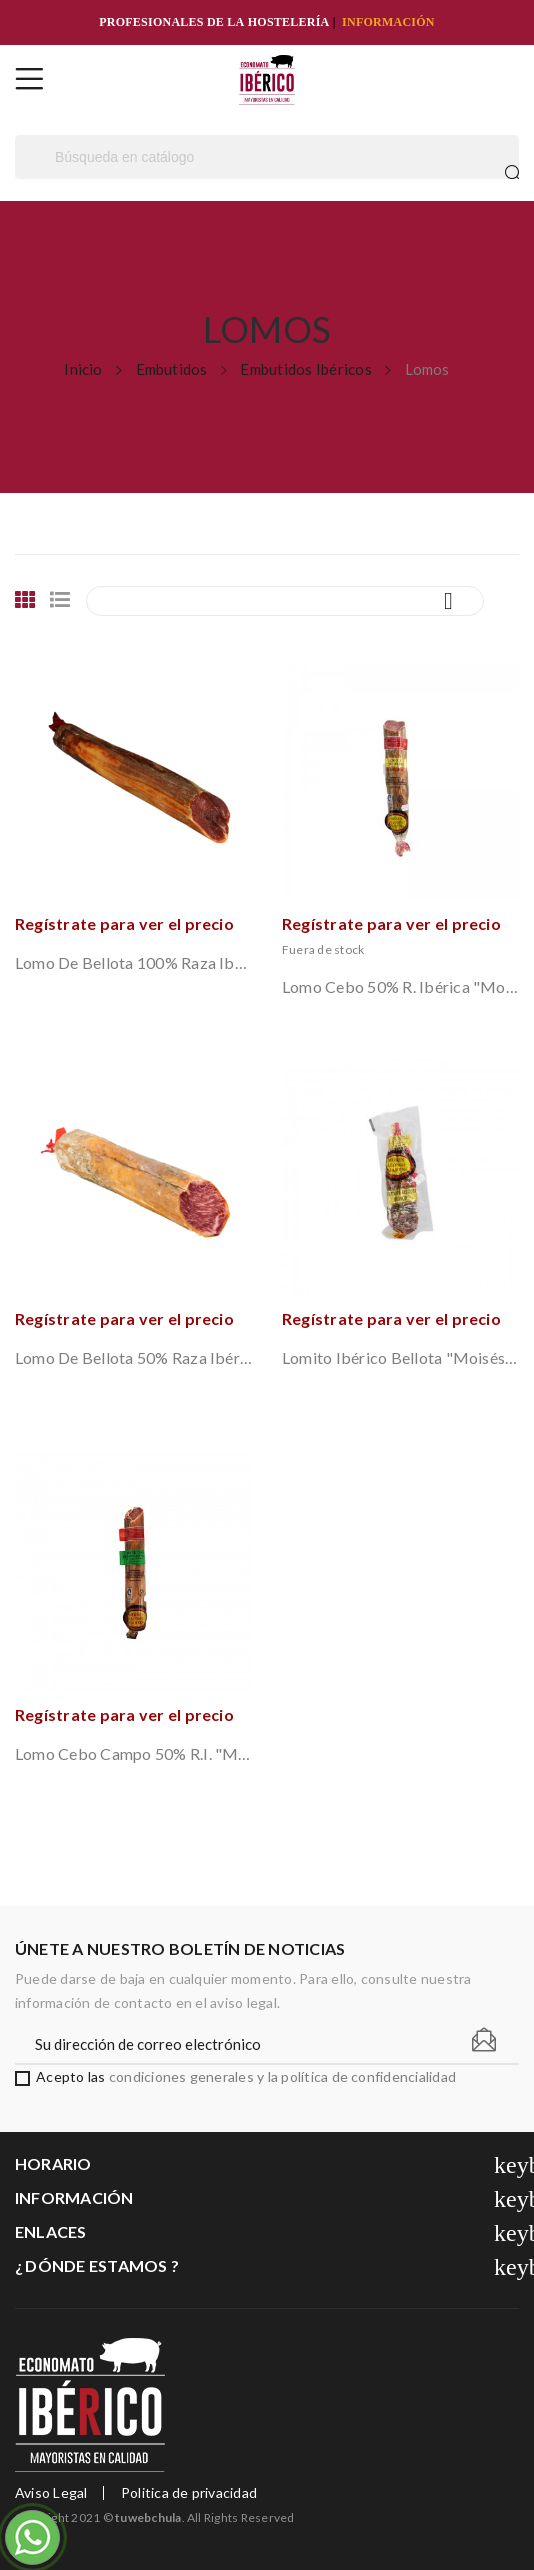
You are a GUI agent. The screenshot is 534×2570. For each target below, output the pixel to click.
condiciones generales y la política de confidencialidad (282, 2076)
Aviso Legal (51, 2493)
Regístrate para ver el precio (124, 923)
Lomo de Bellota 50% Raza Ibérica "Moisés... (133, 1357)
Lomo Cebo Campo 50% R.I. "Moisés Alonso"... (133, 1753)
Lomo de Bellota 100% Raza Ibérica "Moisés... (133, 962)
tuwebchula (148, 2517)
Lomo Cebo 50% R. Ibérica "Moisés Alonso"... (400, 986)
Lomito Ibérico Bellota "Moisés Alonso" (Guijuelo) (400, 1357)
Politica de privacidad (189, 2493)
